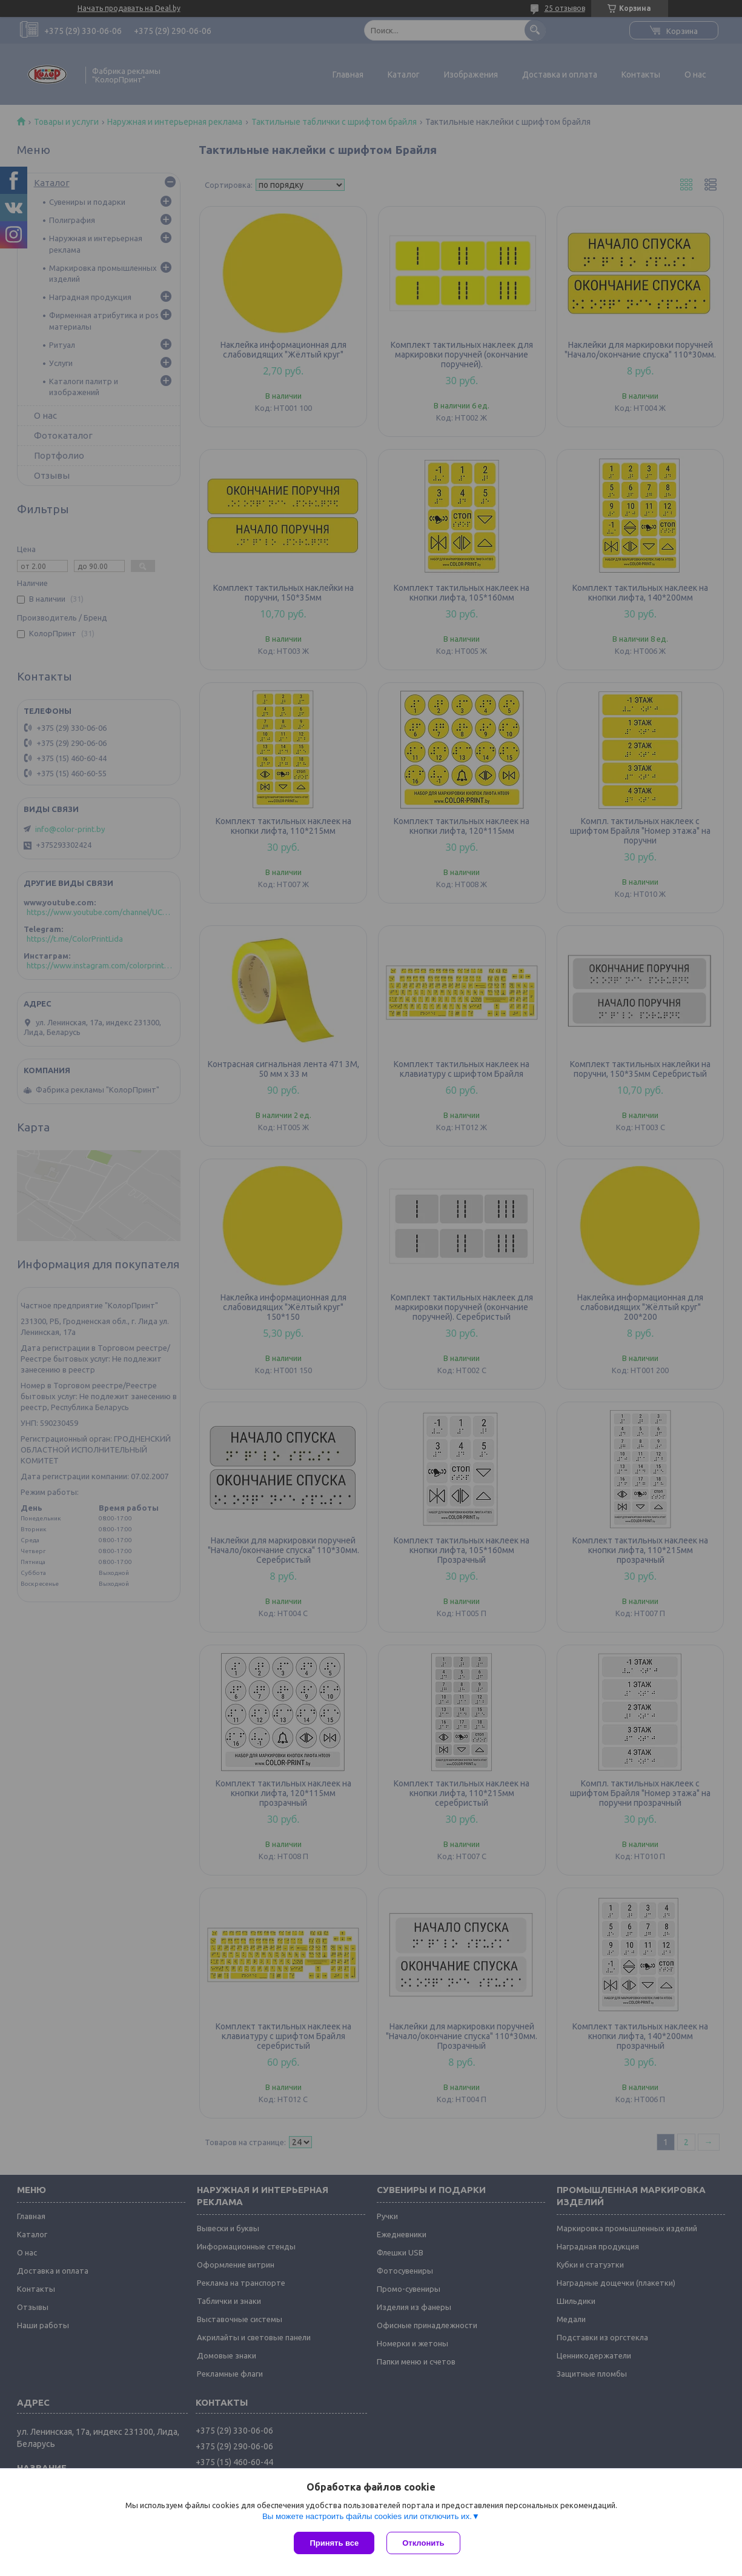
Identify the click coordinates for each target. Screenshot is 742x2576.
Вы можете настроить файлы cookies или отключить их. (367, 2516)
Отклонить (423, 2543)
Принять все (334, 2543)
